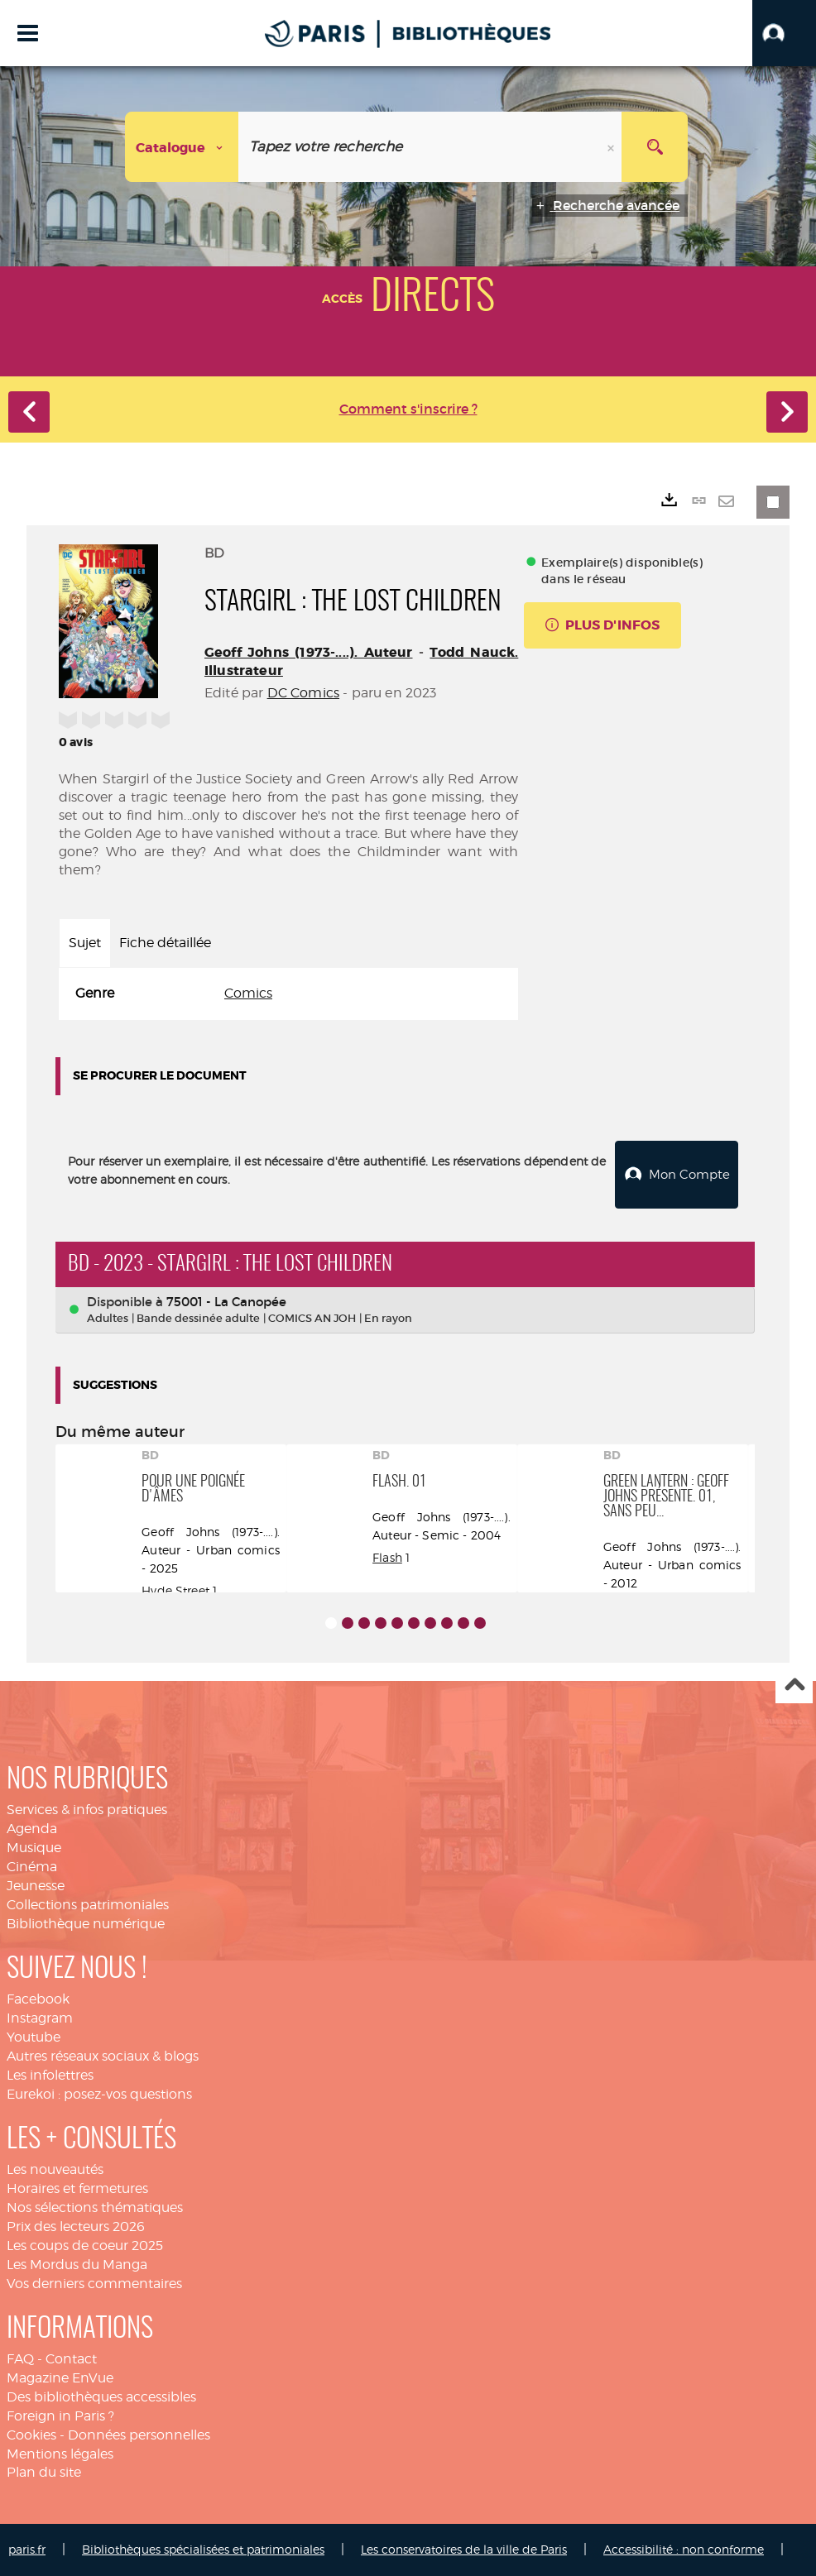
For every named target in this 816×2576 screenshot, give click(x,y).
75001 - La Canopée (226, 1302)
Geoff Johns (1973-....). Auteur (308, 652)
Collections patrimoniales (88, 1905)
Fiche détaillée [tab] (165, 942)
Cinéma (32, 1867)
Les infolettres (50, 2075)
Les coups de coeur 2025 (85, 2245)
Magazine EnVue (60, 2378)
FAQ (20, 2359)
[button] (784, 33)
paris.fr (27, 2549)
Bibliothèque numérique (86, 1924)
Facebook (38, 1999)
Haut (794, 1685)
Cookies (31, 2435)
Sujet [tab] (85, 942)
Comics (248, 993)
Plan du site (44, 2472)
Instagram (40, 2018)
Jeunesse (36, 1886)
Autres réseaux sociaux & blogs (103, 2056)
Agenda (32, 1828)
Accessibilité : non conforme (683, 2549)
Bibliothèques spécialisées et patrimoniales (203, 2549)
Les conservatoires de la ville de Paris (464, 2549)
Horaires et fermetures (77, 2188)
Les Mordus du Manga (77, 2264)
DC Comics (303, 693)
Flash (387, 1557)
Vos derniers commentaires (94, 2283)
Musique (34, 1847)
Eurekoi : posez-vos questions (99, 2094)
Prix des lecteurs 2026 (76, 2226)
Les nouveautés (55, 2169)
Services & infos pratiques (87, 1809)
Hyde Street (175, 1590)
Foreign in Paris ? (60, 2416)
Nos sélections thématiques (95, 2207)
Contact (71, 2359)
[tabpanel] (288, 993)
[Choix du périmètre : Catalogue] (182, 147)
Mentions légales (60, 2454)
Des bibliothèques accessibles (101, 2397)
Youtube (33, 2037)
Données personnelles (139, 2435)
